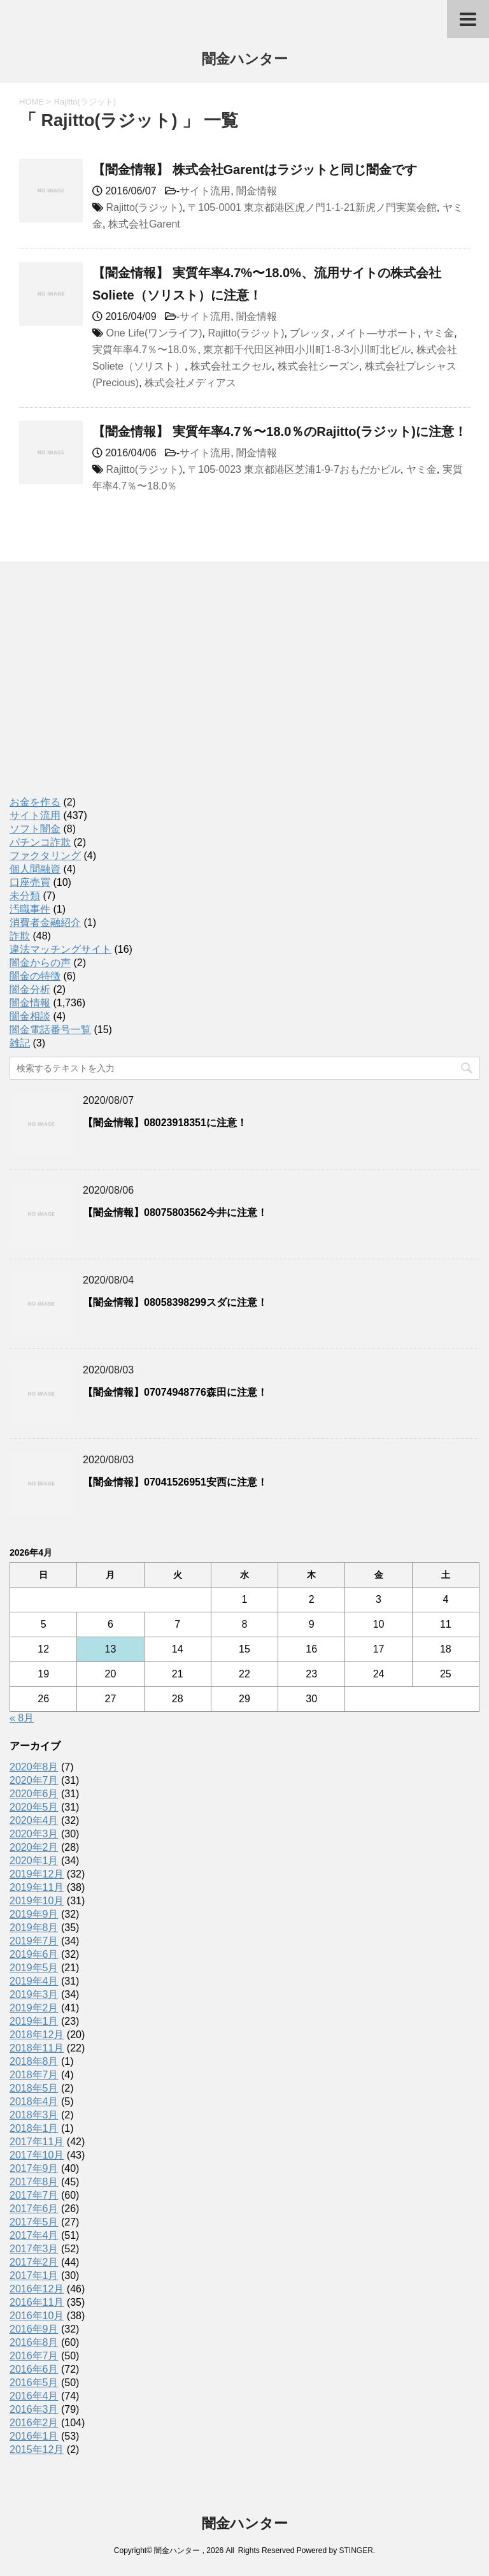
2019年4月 (34, 1981)
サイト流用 (205, 190)
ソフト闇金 (35, 828)
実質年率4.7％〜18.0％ (144, 349)
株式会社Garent (144, 224)
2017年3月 (34, 2248)
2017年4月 (34, 2235)
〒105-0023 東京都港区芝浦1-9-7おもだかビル (294, 469)
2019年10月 (37, 1900)
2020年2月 (34, 1847)
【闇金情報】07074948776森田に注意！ (175, 1392)
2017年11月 (37, 2141)
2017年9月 (34, 2168)
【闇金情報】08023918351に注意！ (165, 1122)
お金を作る (35, 802)
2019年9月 (34, 1914)
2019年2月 (34, 2007)
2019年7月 (34, 1941)
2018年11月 (37, 2048)
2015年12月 (37, 2449)
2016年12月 (37, 2288)
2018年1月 (34, 2128)
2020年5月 (34, 1807)
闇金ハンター (245, 60)
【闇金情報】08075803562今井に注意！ (175, 1212)
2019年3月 (34, 1994)
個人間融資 (35, 869)
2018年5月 (34, 2088)
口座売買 (30, 882)
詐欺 (20, 935)
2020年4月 (34, 1820)
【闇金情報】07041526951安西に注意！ (175, 1482)
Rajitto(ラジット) (144, 207)
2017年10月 (37, 2155)
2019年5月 (34, 1967)
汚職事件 (30, 909)
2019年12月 (37, 1874)
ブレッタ (310, 333)
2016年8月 (34, 2342)
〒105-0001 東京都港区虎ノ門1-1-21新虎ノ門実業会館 (312, 207)
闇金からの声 (40, 962)
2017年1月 (34, 2275)
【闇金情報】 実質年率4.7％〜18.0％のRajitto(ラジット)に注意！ (279, 431)
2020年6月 (34, 1793)
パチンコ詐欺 (40, 842)
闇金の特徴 (35, 976)
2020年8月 (34, 1767)
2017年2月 (34, 2262)
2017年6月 (34, 2208)
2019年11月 (37, 1887)
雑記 (20, 1043)
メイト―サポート (377, 333)
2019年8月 (34, 1927)
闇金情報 (256, 190)
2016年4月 (34, 2396)
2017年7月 (34, 2195)
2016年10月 (37, 2315)
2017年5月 (34, 2222)
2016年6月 (34, 2369)
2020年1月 (34, 1860)
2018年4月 (34, 2101)
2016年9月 (34, 2329)
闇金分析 (30, 989)
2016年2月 (34, 2422)
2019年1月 (34, 2021)
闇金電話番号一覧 (50, 1029)
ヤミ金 (438, 333)
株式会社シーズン (318, 366)
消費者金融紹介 (45, 922)
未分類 (25, 895)
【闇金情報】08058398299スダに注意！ (175, 1302)
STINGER (355, 2550)
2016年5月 (34, 2382)
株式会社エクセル (231, 366)
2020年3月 (34, 1833)
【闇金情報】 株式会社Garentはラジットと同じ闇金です (254, 170)
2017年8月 (34, 2181)
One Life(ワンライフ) (154, 333)
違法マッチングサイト (60, 949)
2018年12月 (37, 2034)
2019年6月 (34, 1954)
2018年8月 (34, 2061)
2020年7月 (34, 1780)
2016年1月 (34, 2436)
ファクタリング (45, 855)
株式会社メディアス (190, 382)
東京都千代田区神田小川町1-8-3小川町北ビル (306, 349)
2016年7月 (34, 2355)
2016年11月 (37, 2302)
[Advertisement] (105, 692)
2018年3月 (34, 2114)
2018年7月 (34, 2074)
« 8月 (22, 1717)
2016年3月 (34, 2409)
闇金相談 (30, 1016)
